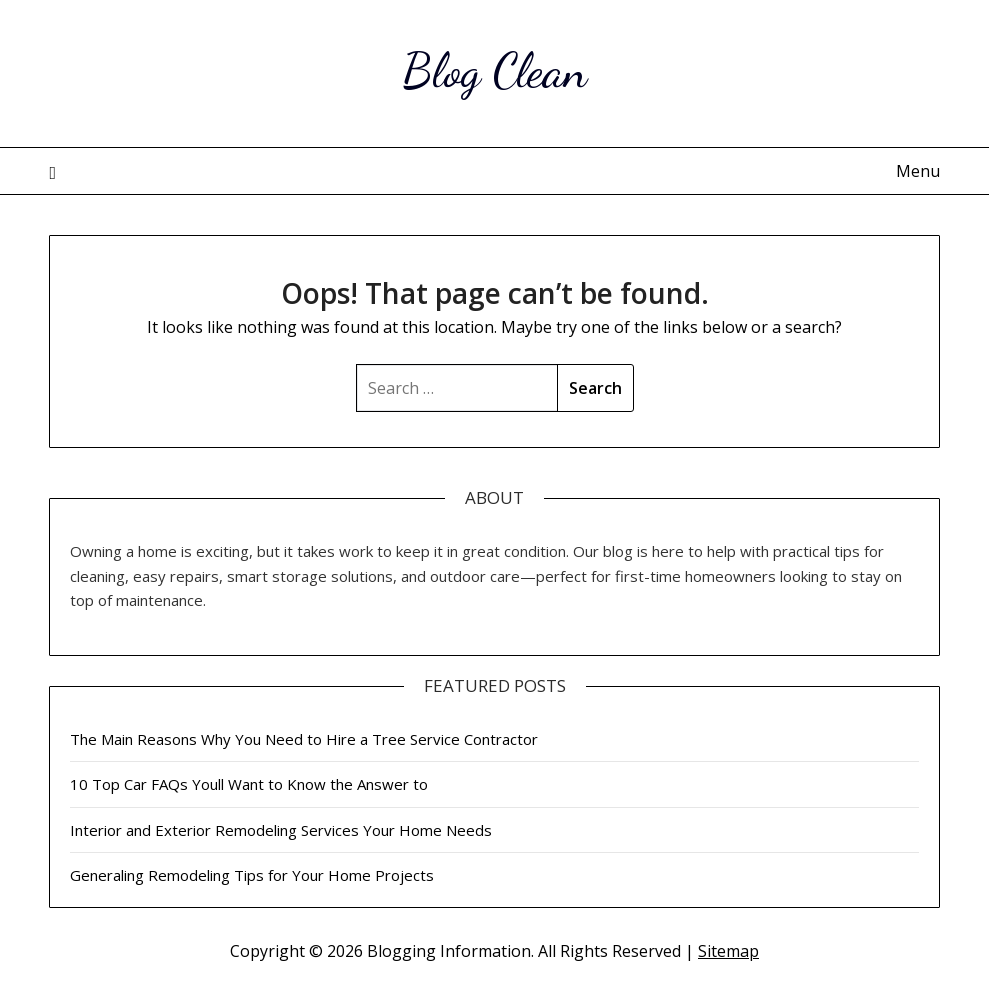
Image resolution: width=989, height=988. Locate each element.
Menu (918, 171)
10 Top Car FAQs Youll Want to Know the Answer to (249, 784)
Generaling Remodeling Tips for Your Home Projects (252, 875)
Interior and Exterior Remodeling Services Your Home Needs (281, 830)
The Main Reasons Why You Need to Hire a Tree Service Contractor (304, 739)
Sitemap (728, 951)
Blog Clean (494, 70)
